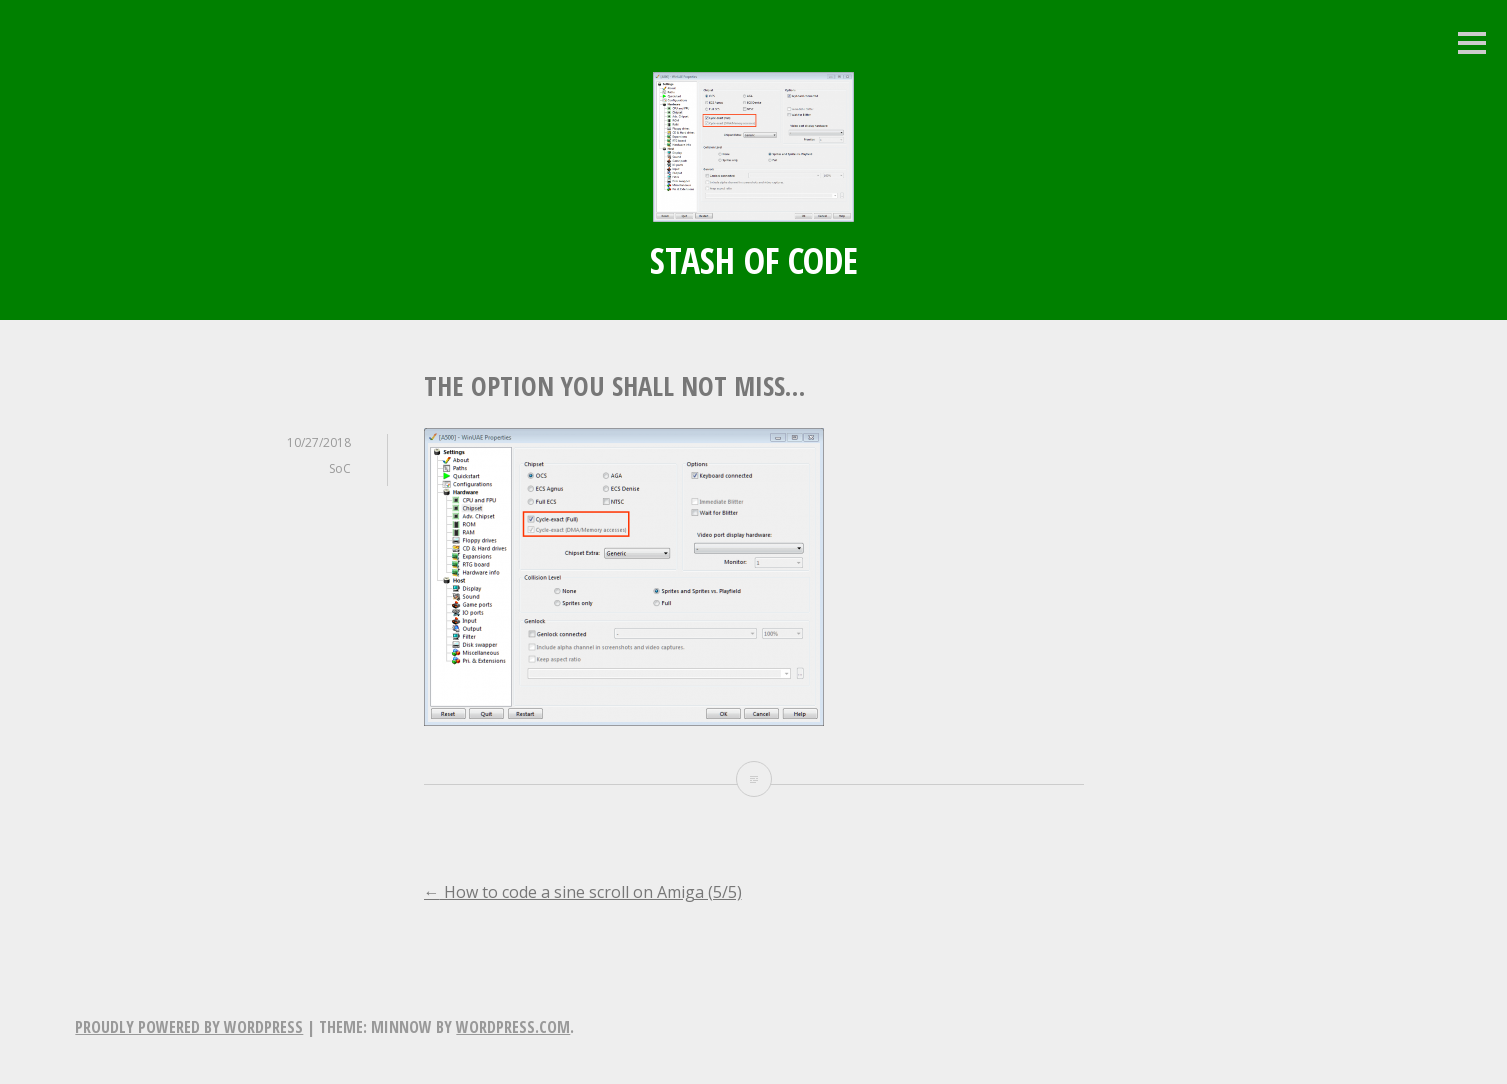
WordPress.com (513, 1027)
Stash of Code (754, 260)
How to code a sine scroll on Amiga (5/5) (583, 892)
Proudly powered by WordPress (189, 1027)
